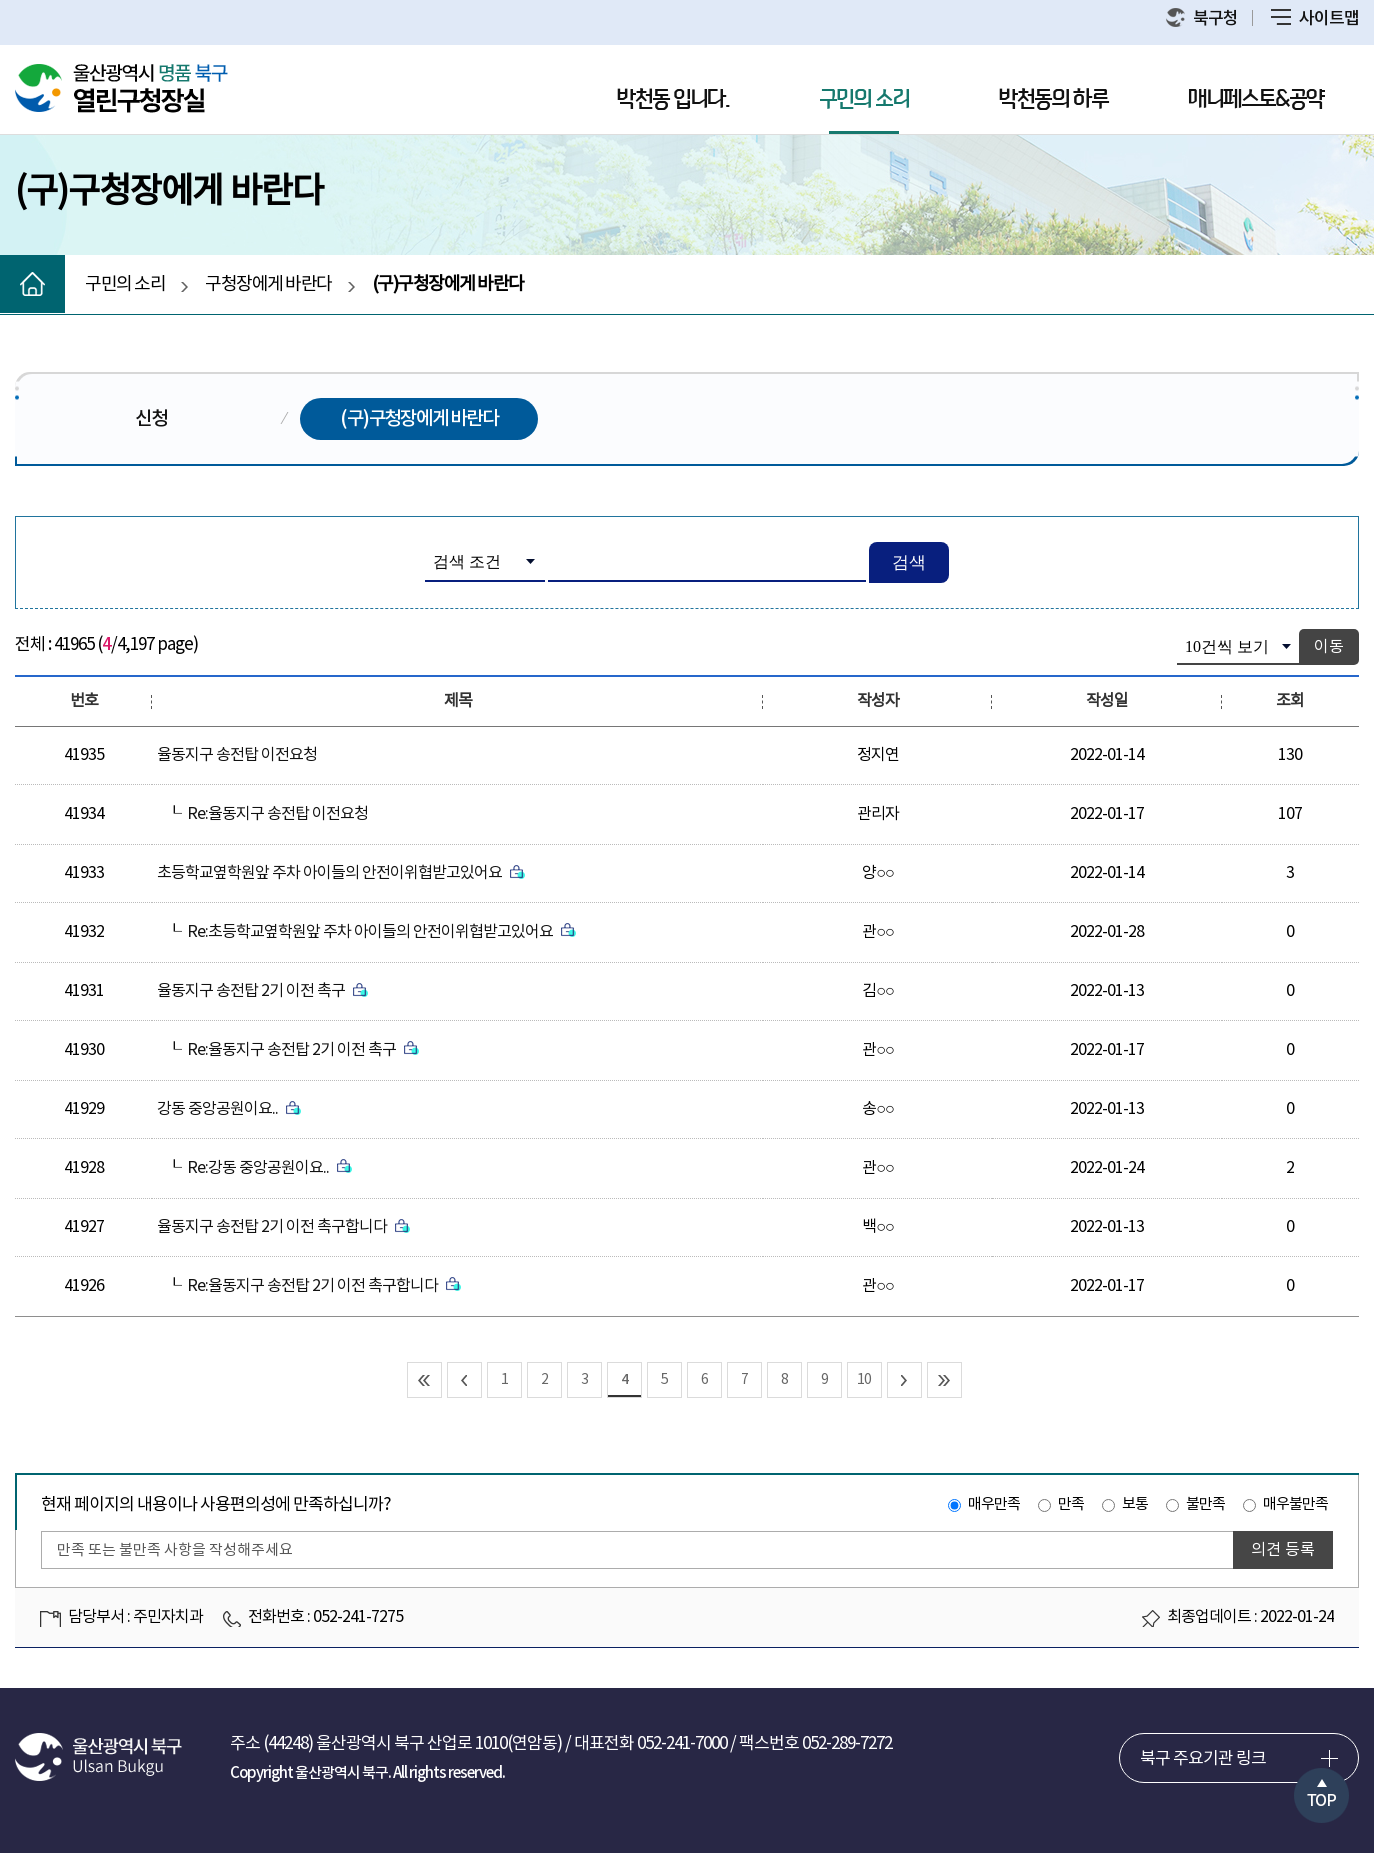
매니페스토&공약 (1256, 99)
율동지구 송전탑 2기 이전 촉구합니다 (283, 1227)
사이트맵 (1315, 19)
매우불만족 (1295, 1504)
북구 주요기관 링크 (1203, 1759)
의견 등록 (1283, 1550)
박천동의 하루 (1053, 99)
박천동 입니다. (673, 99)
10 (864, 1380)
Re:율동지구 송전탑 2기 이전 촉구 (303, 1050)
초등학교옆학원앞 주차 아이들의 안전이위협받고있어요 (341, 873)
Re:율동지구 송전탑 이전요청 (277, 814)
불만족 (1205, 1504)
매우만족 (994, 1504)
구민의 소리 (864, 99)
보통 (1135, 1504)
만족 (1071, 1504)
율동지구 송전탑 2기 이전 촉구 (262, 991)
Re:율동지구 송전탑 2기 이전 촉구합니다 (324, 1286)
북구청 (1202, 18)
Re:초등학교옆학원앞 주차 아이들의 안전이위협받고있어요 (381, 932)
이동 (1329, 647)
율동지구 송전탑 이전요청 (237, 755)
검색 (909, 562)
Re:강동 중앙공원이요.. (269, 1168)
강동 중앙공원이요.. (229, 1109)
